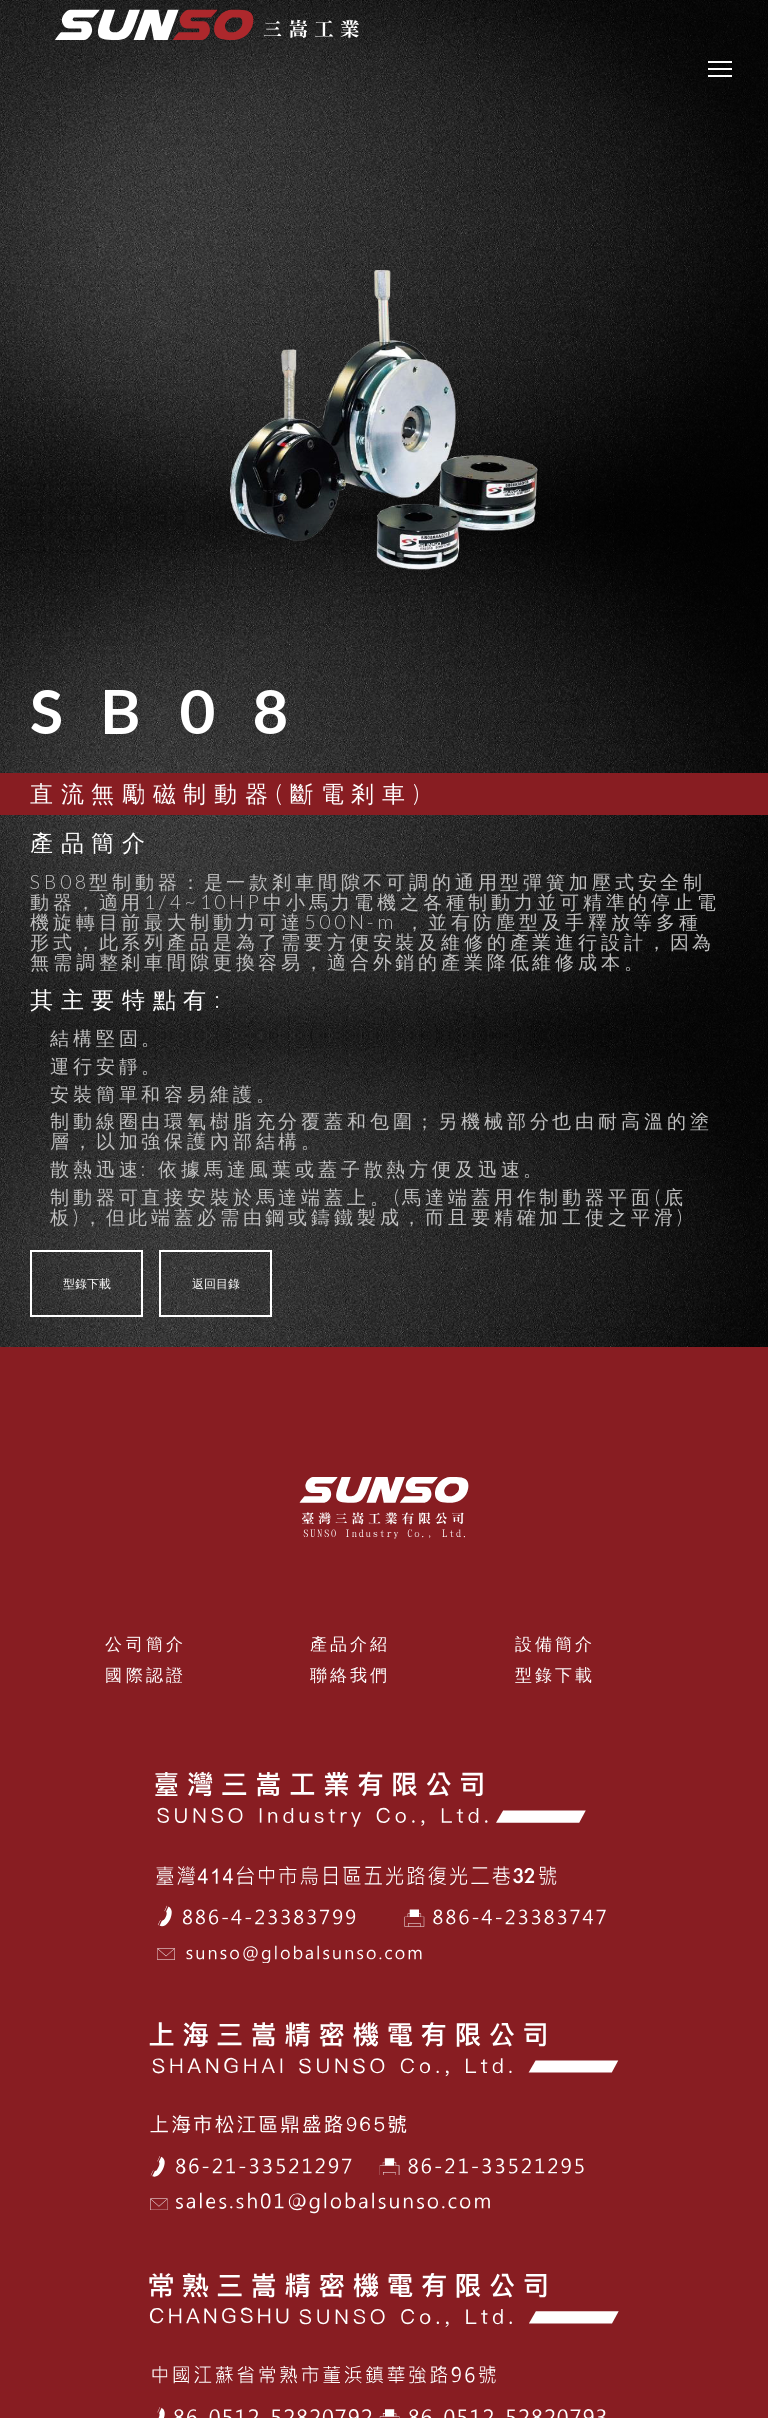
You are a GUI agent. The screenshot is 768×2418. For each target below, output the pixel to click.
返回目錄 (216, 1283)
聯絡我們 (350, 1674)
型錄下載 (87, 1283)
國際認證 (145, 1674)
